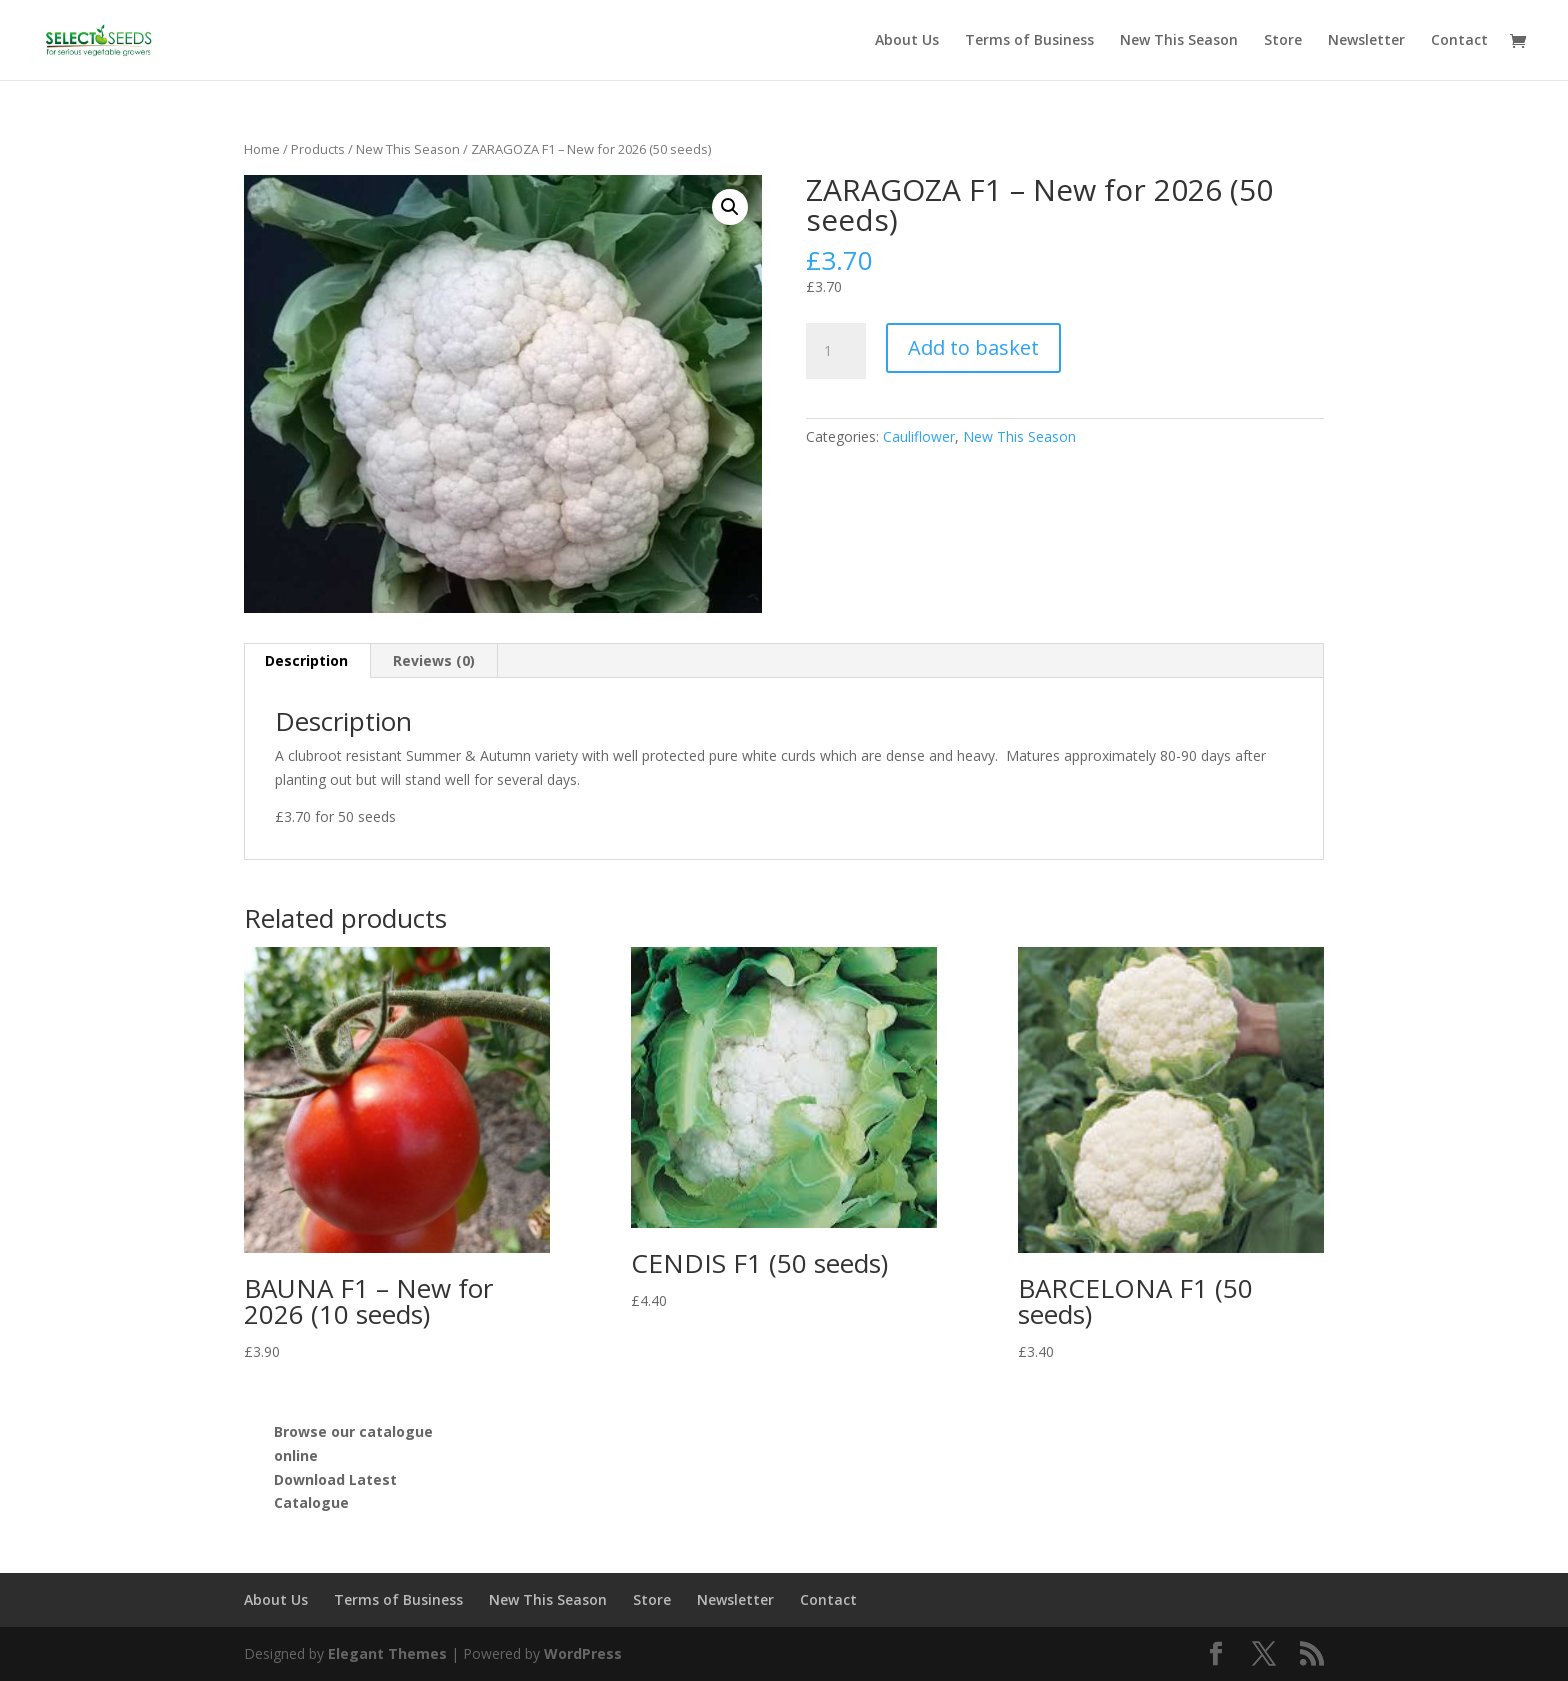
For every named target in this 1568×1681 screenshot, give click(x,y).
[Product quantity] (836, 351)
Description (306, 660)
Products (318, 149)
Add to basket (973, 347)
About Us (907, 41)
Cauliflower (919, 436)
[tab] (307, 661)
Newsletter (1366, 41)
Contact (1459, 41)
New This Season (1179, 41)
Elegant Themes (387, 1653)
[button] (730, 207)
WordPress (583, 1653)
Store (1283, 41)
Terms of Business (1029, 41)
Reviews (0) (434, 660)
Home (262, 149)
